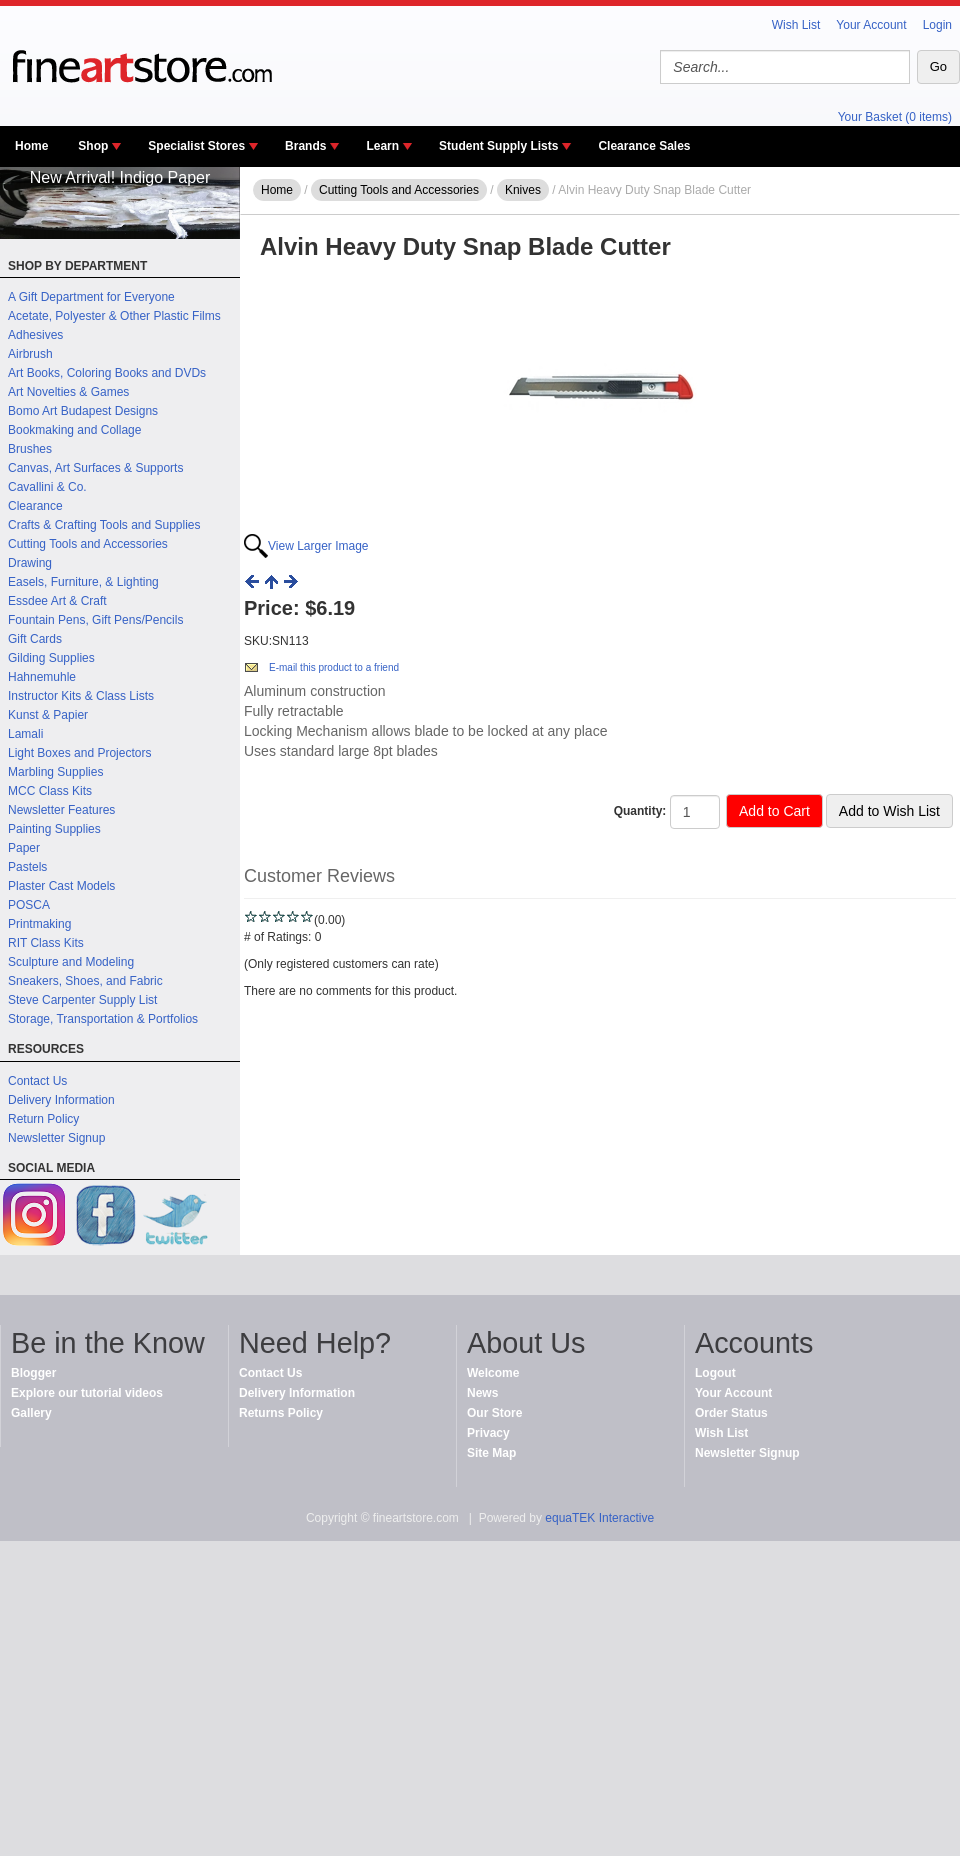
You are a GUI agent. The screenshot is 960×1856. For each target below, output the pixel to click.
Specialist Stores (196, 146)
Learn (382, 146)
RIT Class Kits (46, 943)
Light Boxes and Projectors (79, 753)
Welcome (493, 1373)
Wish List (796, 25)
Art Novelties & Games (68, 392)
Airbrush (30, 354)
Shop (93, 146)
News (482, 1393)
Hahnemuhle (42, 677)
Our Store (494, 1413)
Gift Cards (35, 639)
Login (937, 25)
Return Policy (43, 1119)
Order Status (731, 1413)
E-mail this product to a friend (334, 667)
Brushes (30, 449)
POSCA (29, 905)
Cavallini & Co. (47, 487)
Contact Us (37, 1081)
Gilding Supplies (51, 658)
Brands (305, 146)
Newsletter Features (61, 810)
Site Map (491, 1453)
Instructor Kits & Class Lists (81, 696)
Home (31, 146)
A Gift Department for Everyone (91, 297)
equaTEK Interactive (599, 1518)
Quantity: (640, 811)
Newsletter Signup (56, 1138)
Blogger (33, 1373)
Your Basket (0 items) (895, 117)
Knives (523, 190)
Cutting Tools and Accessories (88, 544)
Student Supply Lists (498, 146)
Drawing (30, 563)
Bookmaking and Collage (74, 430)
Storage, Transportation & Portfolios (103, 1019)
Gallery (31, 1413)
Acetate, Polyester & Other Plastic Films (114, 316)
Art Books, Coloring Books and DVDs (107, 373)
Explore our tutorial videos (87, 1393)
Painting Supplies (54, 829)
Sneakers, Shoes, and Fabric (85, 981)
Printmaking (39, 924)
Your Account (871, 25)
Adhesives (35, 335)
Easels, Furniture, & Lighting (83, 582)
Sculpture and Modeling (71, 962)
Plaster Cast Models (61, 886)
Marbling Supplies (55, 772)
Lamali (25, 734)
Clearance (35, 506)
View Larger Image (318, 546)
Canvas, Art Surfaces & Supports (95, 468)
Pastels (27, 867)
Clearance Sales (644, 146)
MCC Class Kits (50, 791)
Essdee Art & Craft (57, 601)
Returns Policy (281, 1413)
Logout (715, 1373)
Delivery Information (61, 1100)
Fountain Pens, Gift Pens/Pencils (95, 620)
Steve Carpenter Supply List (82, 1000)
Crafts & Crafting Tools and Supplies (104, 525)
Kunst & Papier (48, 715)
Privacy (488, 1433)
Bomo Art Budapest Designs (83, 411)
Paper (24, 848)
